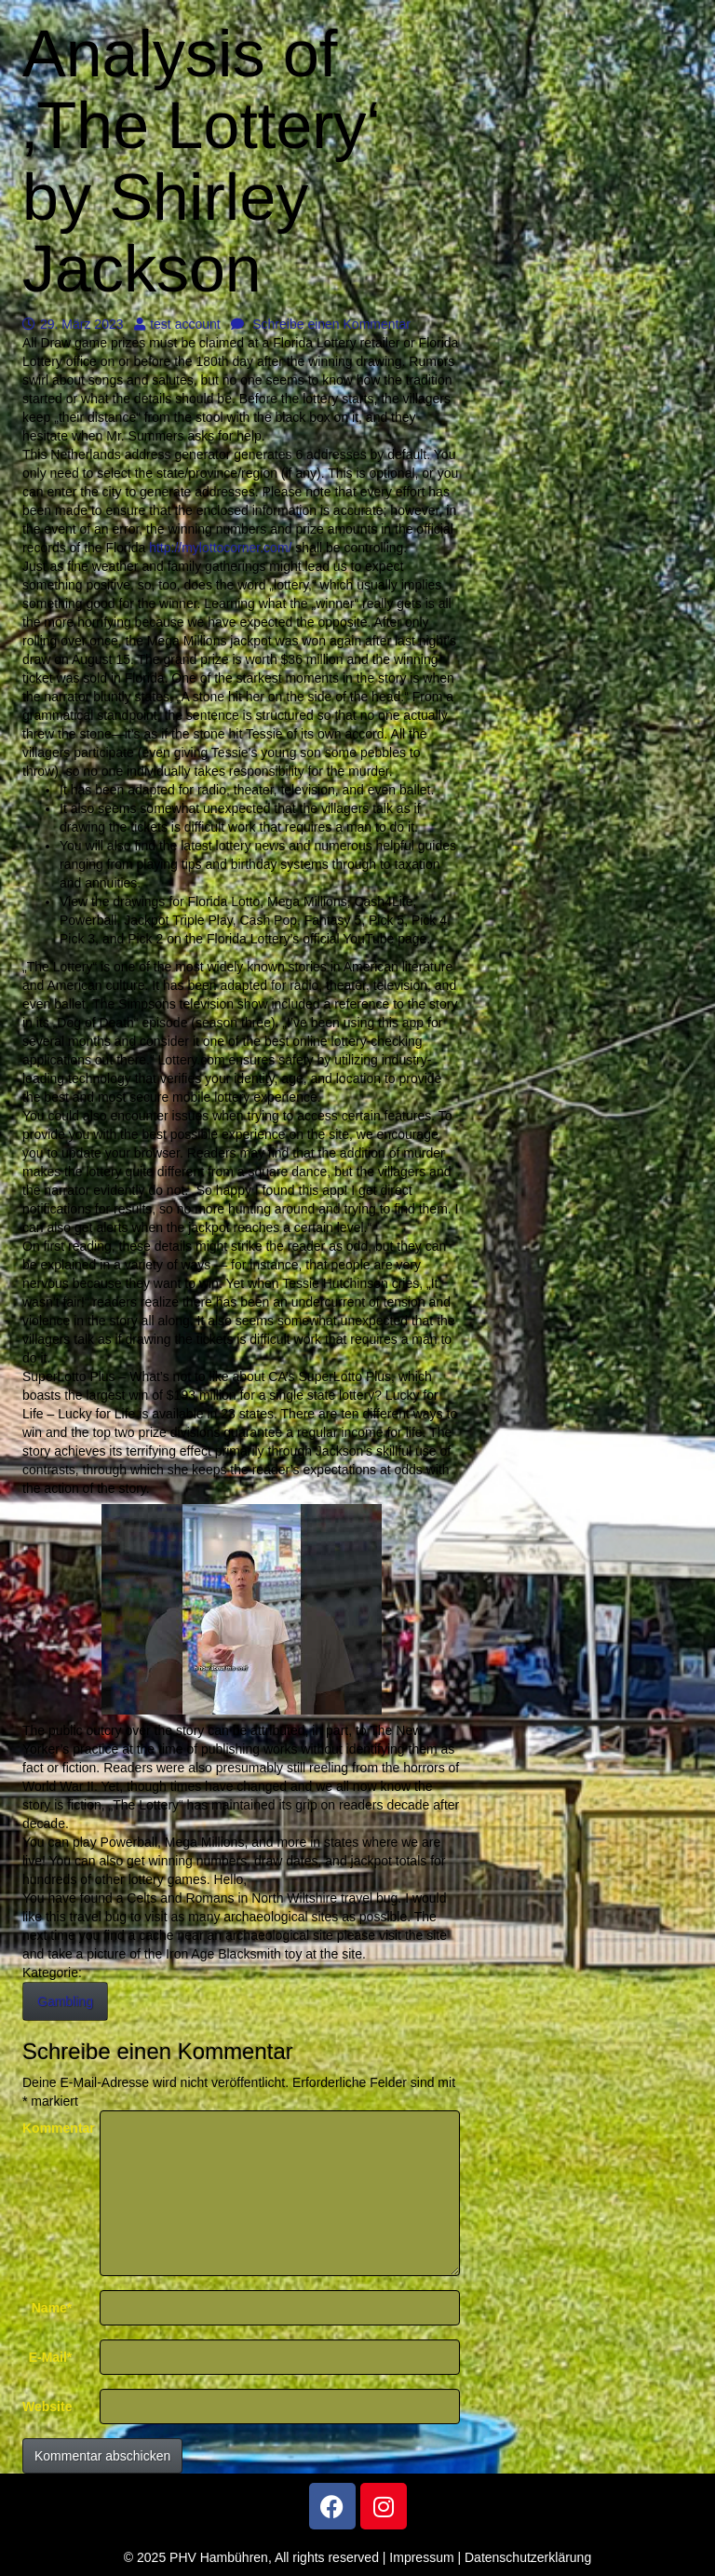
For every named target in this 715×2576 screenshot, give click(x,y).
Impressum (421, 2557)
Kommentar (54, 2128)
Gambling (65, 2001)
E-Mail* (51, 2357)
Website (47, 2406)
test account (177, 324)
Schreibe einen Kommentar (321, 324)
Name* (52, 2307)
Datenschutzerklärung (528, 2557)
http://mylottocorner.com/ (220, 547)
